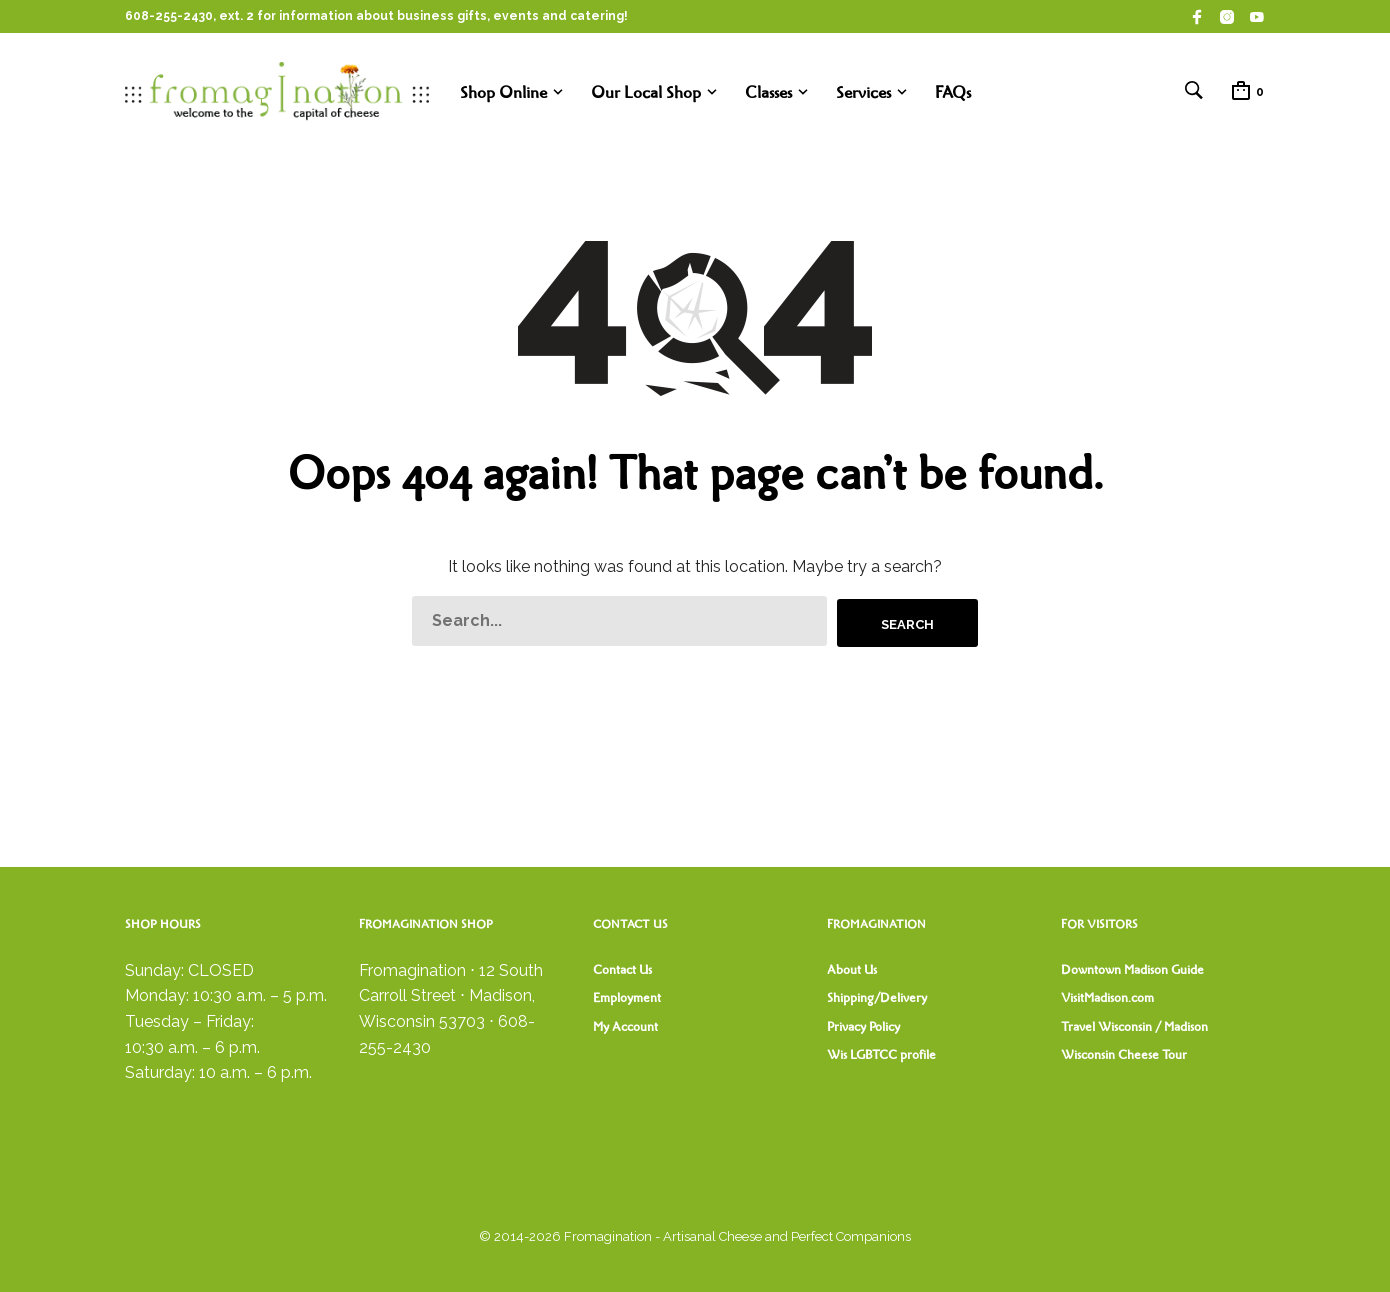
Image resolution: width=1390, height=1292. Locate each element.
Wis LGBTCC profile (881, 1055)
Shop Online (503, 93)
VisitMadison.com (1107, 998)
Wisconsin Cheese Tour (1124, 1055)
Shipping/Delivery (877, 998)
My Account (625, 1027)
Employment (627, 998)
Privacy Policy (863, 1027)
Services (863, 93)
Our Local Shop (646, 93)
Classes (768, 93)
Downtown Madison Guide (1132, 970)
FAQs (953, 93)
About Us (852, 970)
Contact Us (622, 970)
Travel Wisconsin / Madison (1134, 1027)
